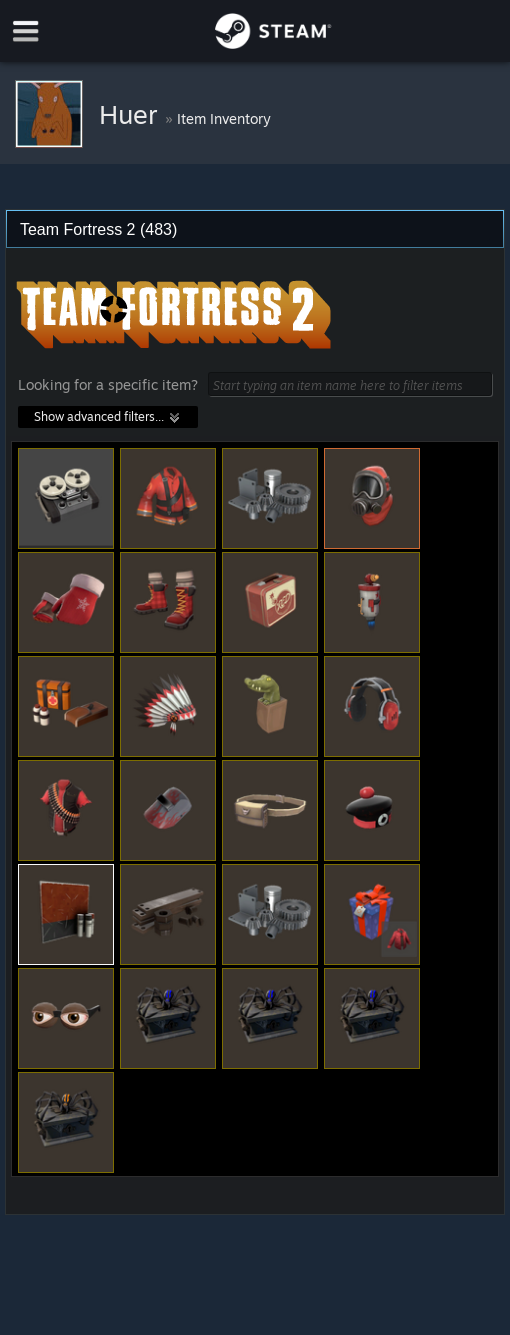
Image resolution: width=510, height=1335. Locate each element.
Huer (132, 114)
